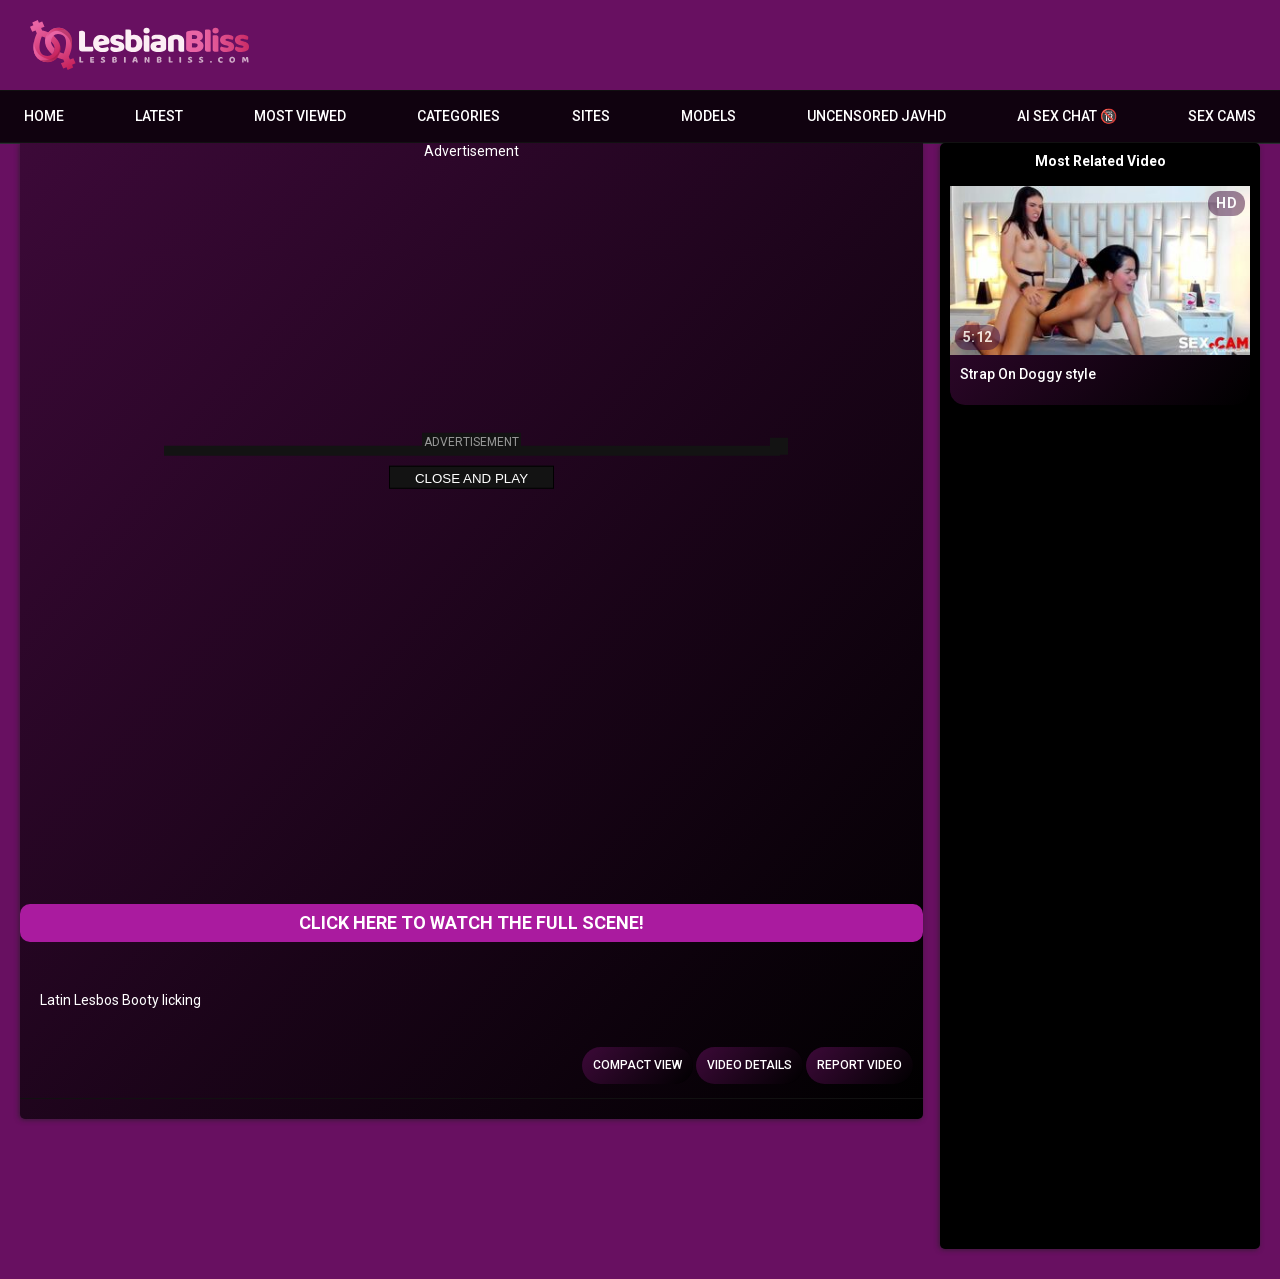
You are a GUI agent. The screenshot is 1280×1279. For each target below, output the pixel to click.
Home (44, 116)
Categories (458, 116)
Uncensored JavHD (876, 116)
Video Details (749, 1065)
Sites (591, 116)
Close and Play (471, 478)
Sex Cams (1222, 116)
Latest (159, 116)
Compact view (637, 1065)
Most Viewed (300, 116)
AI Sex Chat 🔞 (1067, 116)
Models (708, 116)
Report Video (859, 1065)
